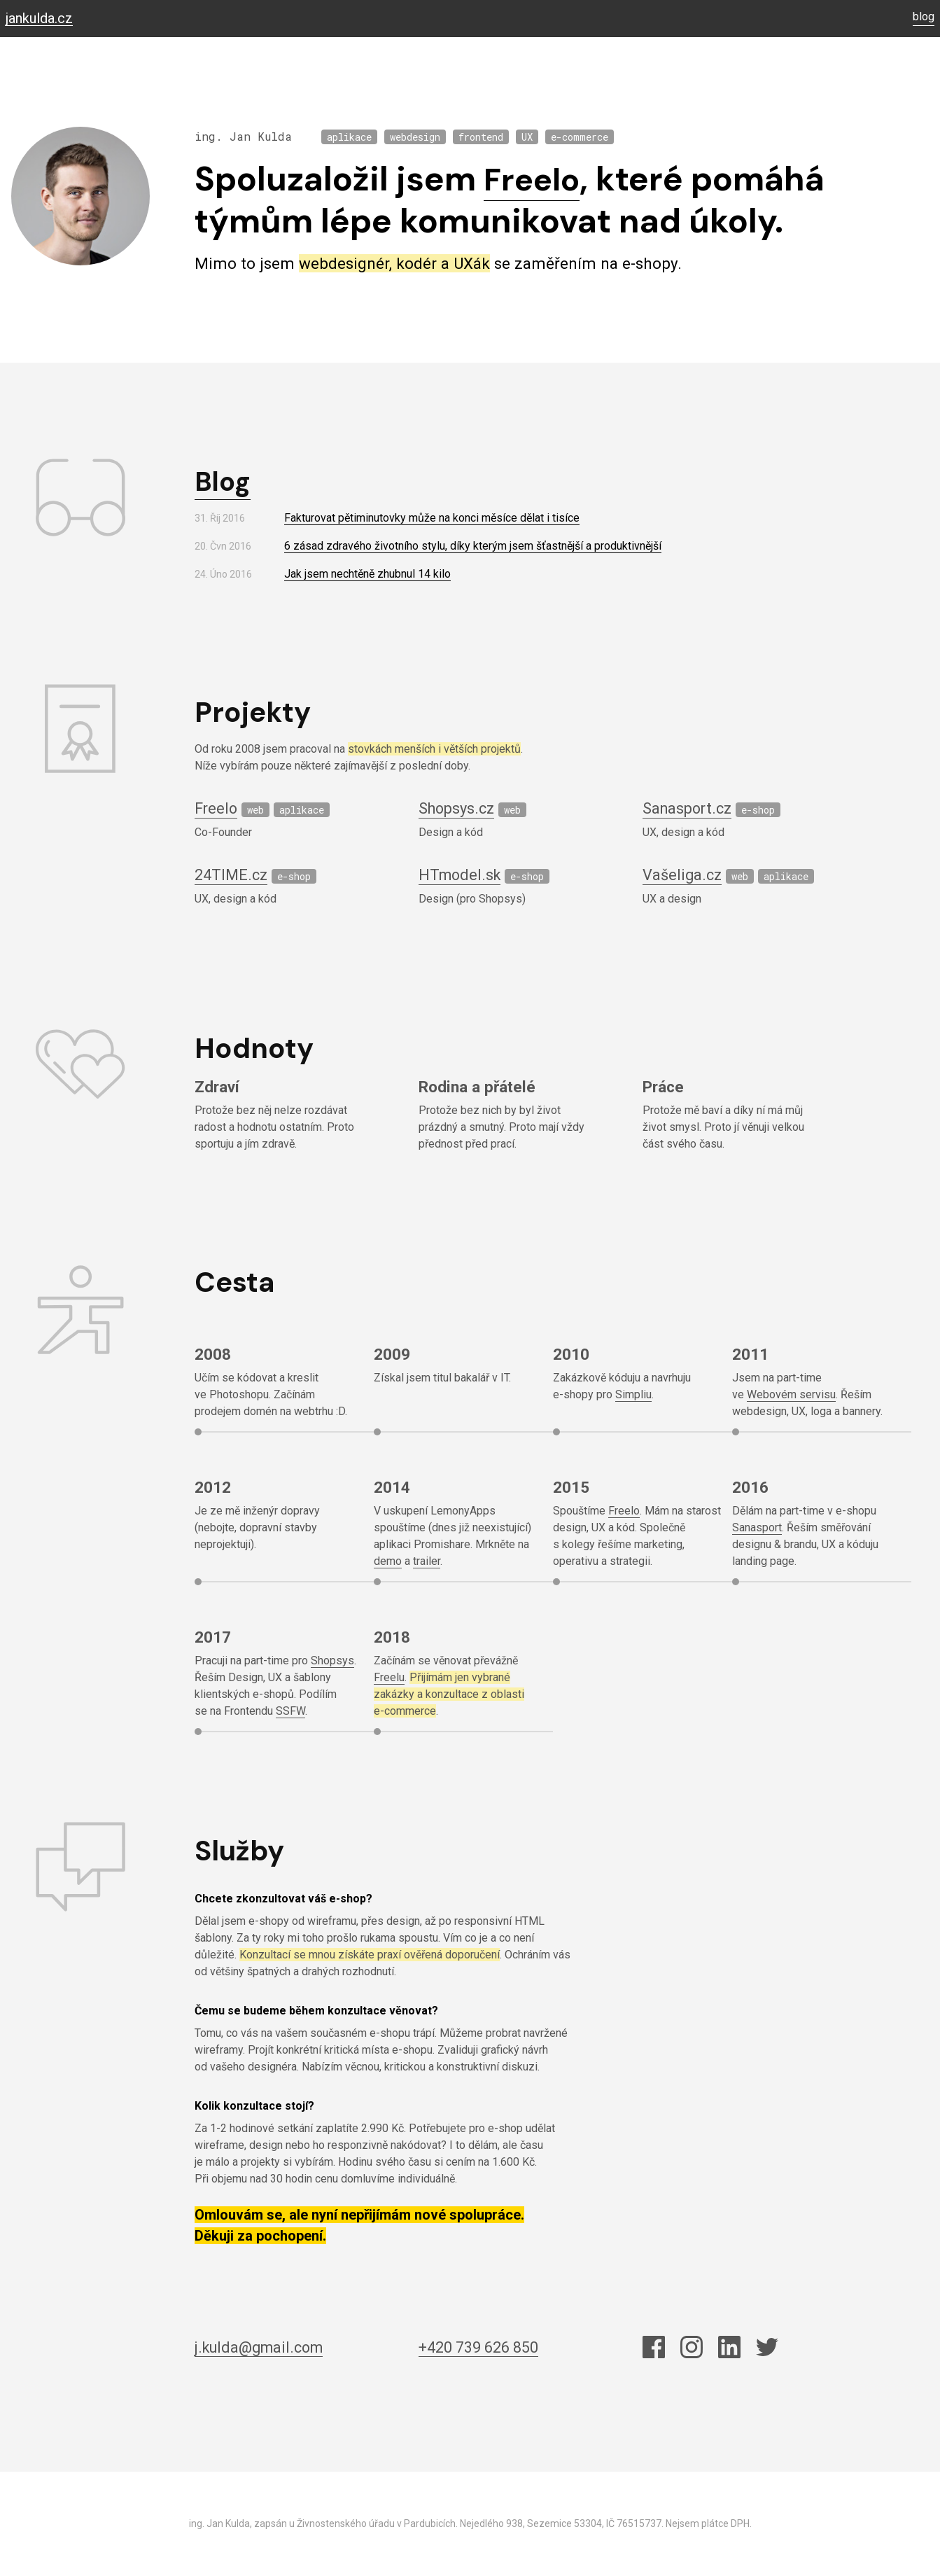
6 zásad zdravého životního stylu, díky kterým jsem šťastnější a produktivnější (472, 545)
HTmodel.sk (462, 874)
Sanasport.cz (689, 808)
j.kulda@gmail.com (263, 2347)
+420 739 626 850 (484, 2347)
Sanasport (757, 1527)
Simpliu (633, 1394)
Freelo (535, 179)
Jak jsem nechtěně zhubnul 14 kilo (367, 573)
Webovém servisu (791, 1394)
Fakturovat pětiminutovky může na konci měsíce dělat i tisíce (432, 517)
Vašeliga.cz (683, 874)
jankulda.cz (39, 18)
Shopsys (332, 1660)
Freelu (389, 1677)
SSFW (290, 1711)
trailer (426, 1561)
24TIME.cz (233, 874)
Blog (224, 481)
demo (388, 1561)
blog (923, 17)
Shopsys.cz (459, 808)
